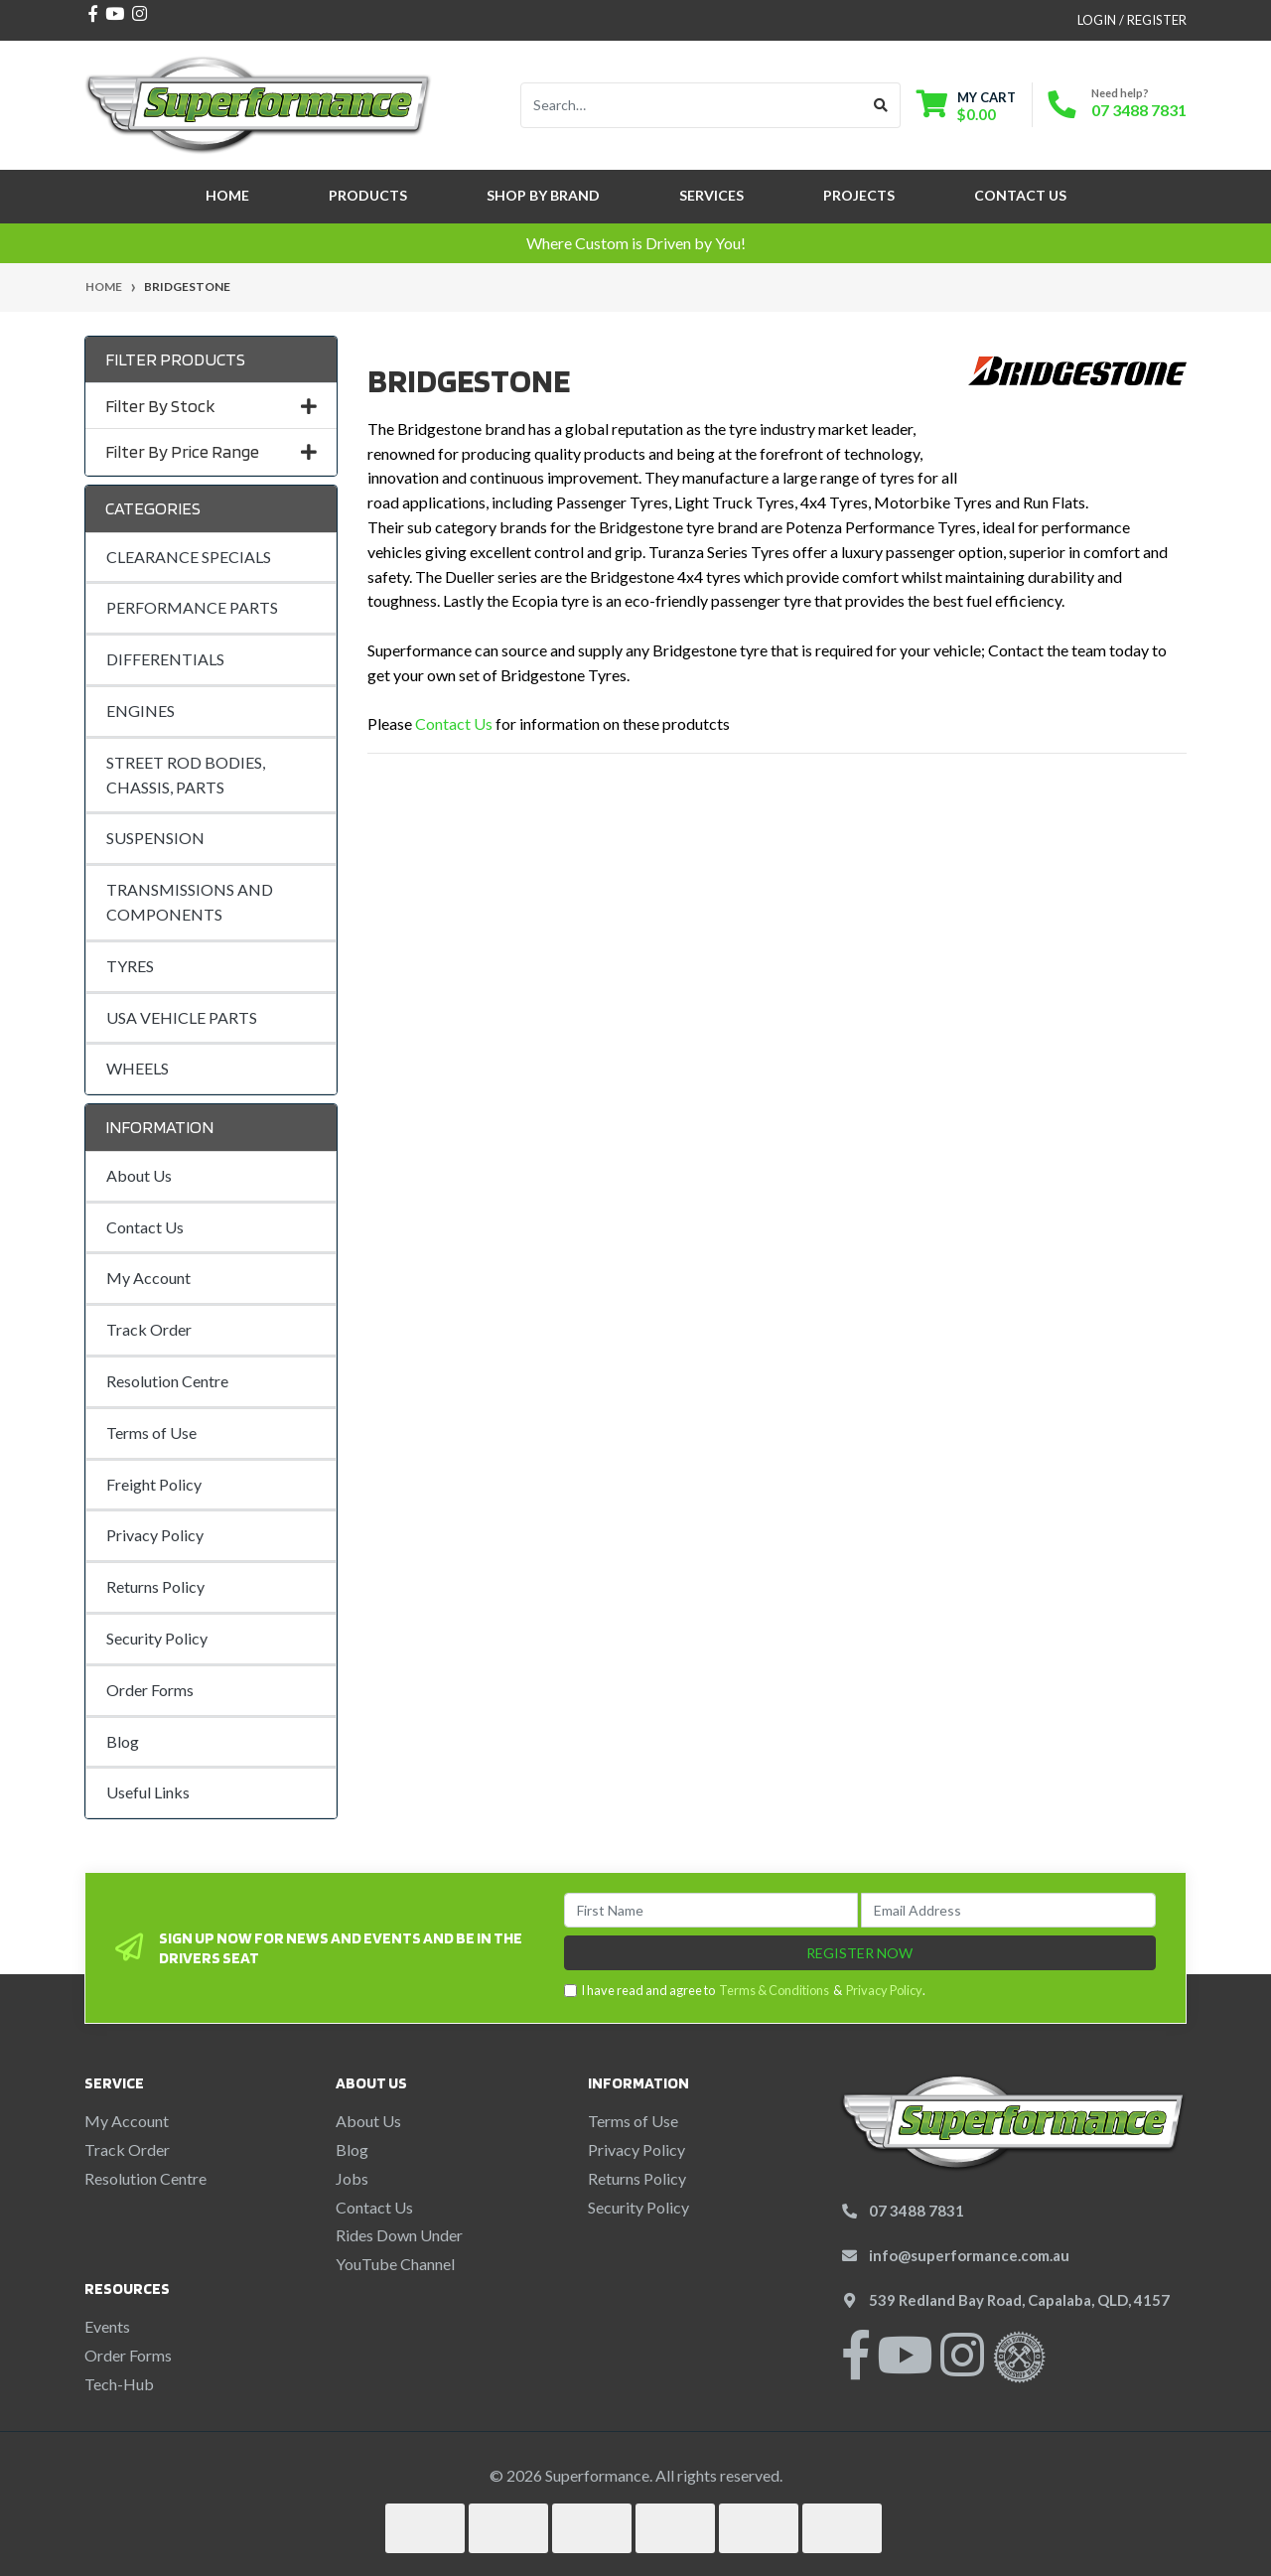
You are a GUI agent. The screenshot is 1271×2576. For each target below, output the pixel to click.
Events (107, 2326)
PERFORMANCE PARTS (192, 607)
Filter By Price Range (211, 451)
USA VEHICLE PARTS (181, 1017)
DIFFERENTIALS (165, 658)
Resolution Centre (167, 1380)
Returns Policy (155, 1586)
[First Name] (711, 1910)
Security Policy (157, 1638)
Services (711, 195)
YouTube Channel (395, 2263)
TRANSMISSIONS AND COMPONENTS (189, 902)
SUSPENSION (155, 837)
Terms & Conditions (774, 1990)
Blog (122, 1741)
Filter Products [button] (175, 359)
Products (368, 195)
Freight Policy (154, 1484)
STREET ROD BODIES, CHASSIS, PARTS (185, 774)
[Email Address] (1008, 1910)
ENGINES (140, 710)
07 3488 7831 (1139, 109)
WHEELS (137, 1068)
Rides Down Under (399, 2234)
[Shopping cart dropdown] (966, 105)
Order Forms (150, 1689)
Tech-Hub (119, 2383)
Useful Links (148, 1792)
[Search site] (881, 105)
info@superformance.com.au (969, 2255)
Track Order (149, 1329)
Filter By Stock (211, 405)
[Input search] (691, 105)
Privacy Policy (155, 1534)
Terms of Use (151, 1432)
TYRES (130, 965)
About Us (139, 1175)
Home (227, 195)
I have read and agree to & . (744, 1990)
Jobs (352, 2178)
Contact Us (1020, 195)
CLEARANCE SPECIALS (188, 556)
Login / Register (1132, 20)
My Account (148, 1277)
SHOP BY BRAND (543, 195)
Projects (859, 195)
